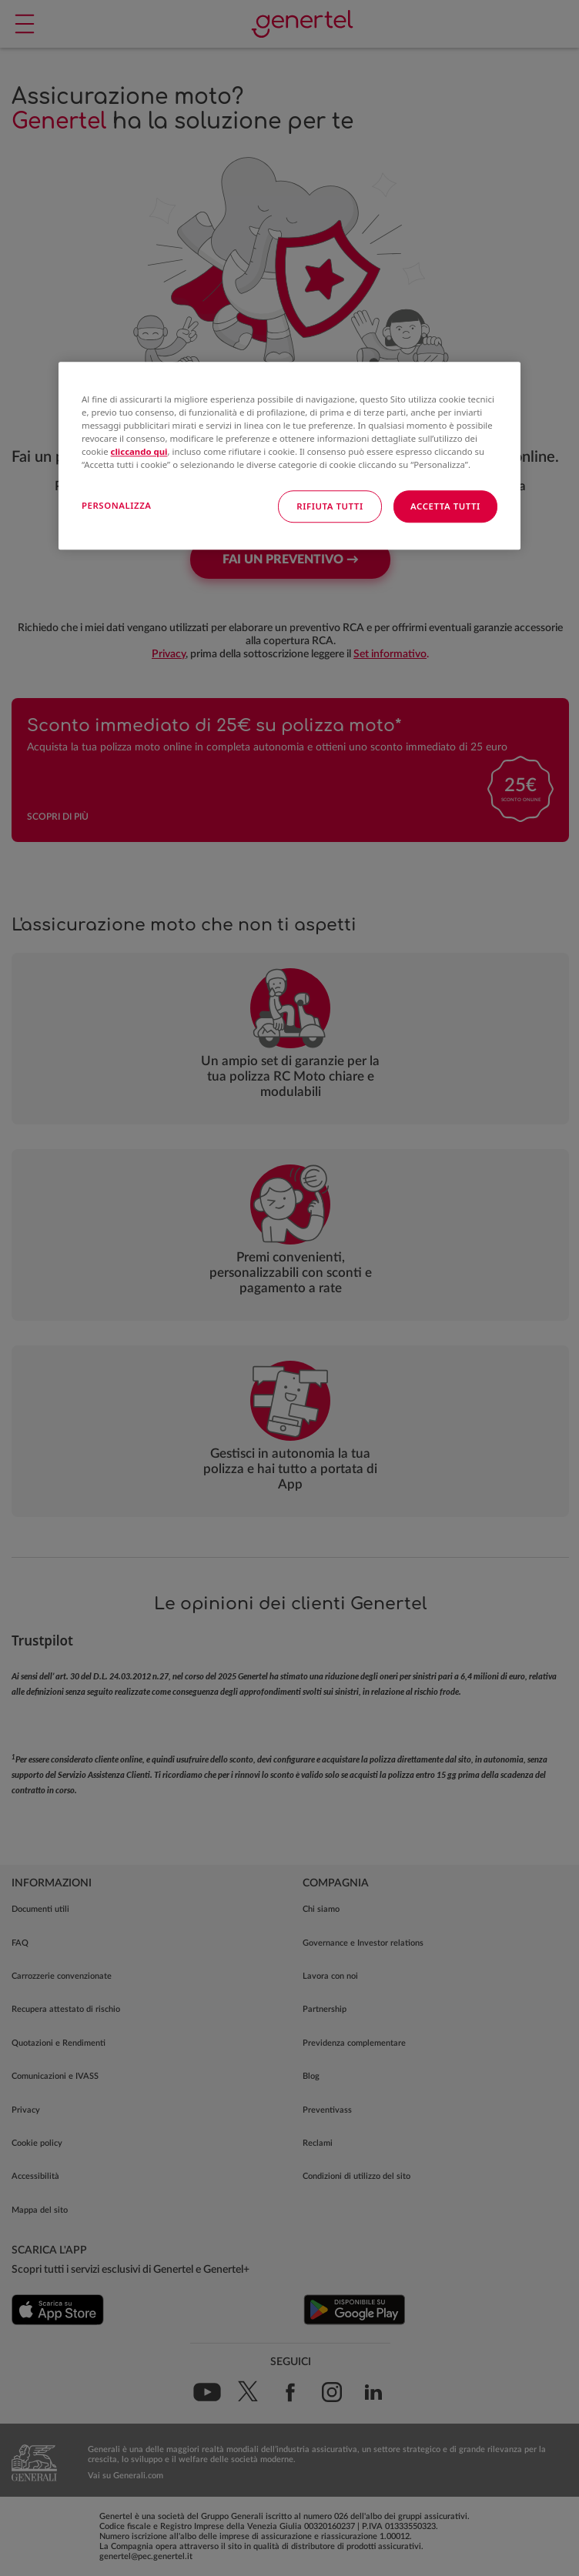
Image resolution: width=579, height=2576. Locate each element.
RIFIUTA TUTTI (329, 507)
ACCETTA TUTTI (445, 507)
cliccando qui (139, 452)
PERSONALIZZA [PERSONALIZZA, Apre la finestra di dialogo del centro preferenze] (117, 506)
